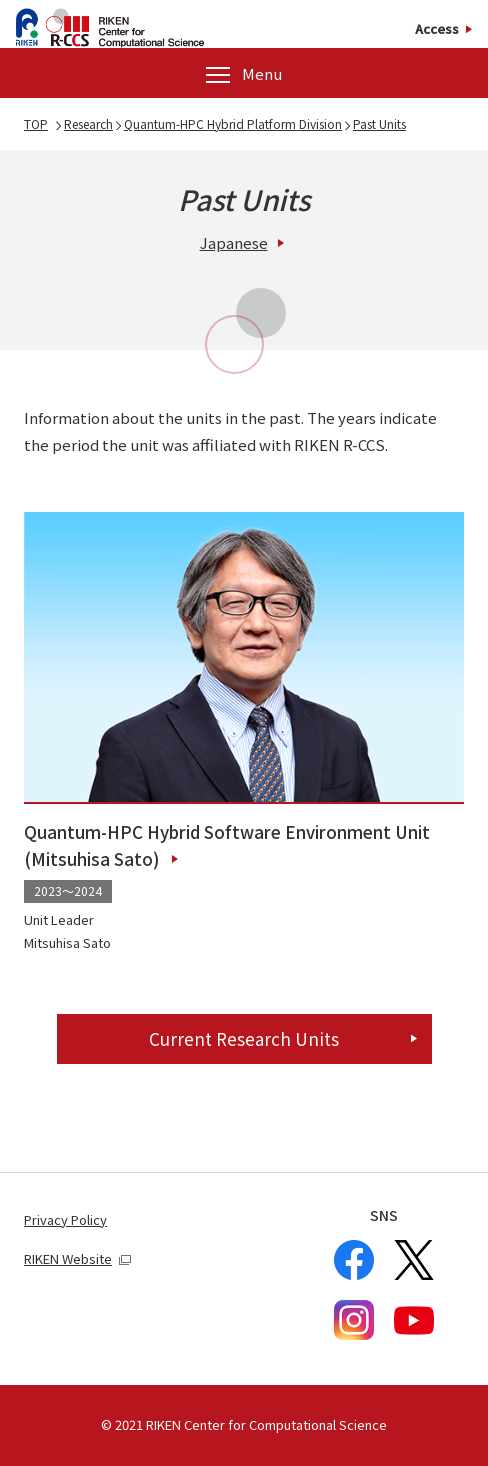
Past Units (379, 123)
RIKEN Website (78, 1258)
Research (88, 123)
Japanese (234, 242)
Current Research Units (244, 1038)
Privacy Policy (65, 1219)
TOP (36, 123)
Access (437, 29)
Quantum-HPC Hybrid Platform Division (233, 123)
